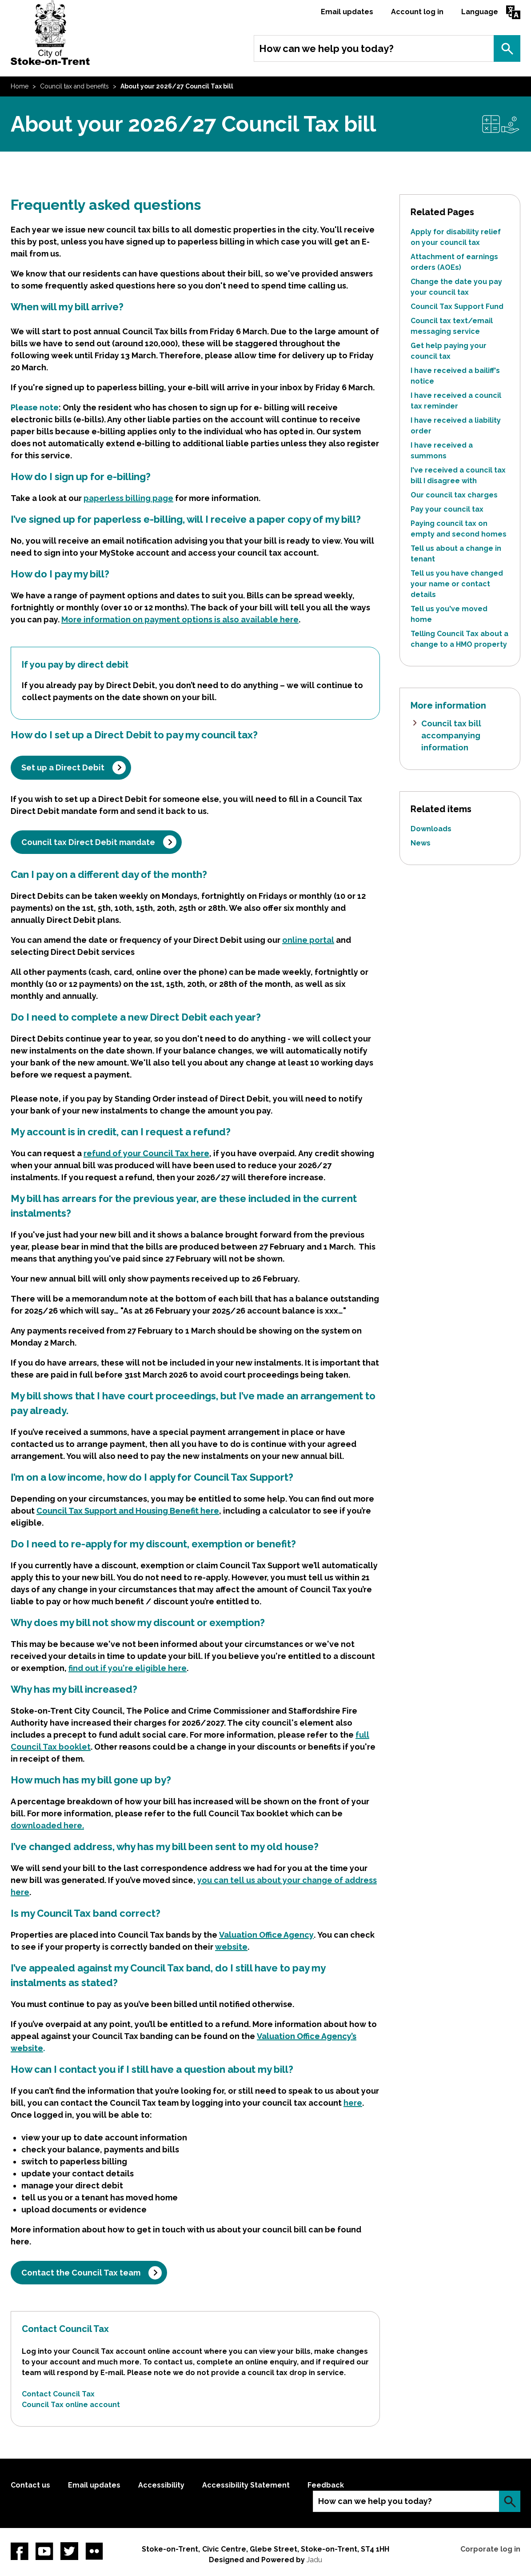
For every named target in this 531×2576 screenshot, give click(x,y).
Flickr (94, 2551)
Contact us (30, 2485)
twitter (69, 2551)
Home (19, 86)
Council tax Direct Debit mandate (88, 842)
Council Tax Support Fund (457, 306)
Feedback (325, 2485)
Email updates (347, 12)
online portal (308, 940)
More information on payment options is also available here (180, 619)
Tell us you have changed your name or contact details (457, 584)
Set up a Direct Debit (62, 767)
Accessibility (161, 2485)
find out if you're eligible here (127, 1668)
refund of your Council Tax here (146, 1153)
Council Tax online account (71, 2404)
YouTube (44, 2551)
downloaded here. (47, 1825)
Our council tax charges (454, 495)
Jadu (314, 2560)
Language (479, 12)
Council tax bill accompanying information (451, 735)
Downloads (431, 829)
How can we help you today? (326, 48)
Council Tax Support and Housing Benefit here (127, 1510)
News (421, 843)
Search (507, 48)
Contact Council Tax (58, 2394)
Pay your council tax (447, 509)
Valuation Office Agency (266, 1934)
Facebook (19, 2551)
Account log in (417, 12)
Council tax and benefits (74, 86)
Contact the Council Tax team (80, 2272)
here (352, 2102)
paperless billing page (128, 498)
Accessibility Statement (246, 2485)
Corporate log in (490, 2549)
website (231, 1946)
